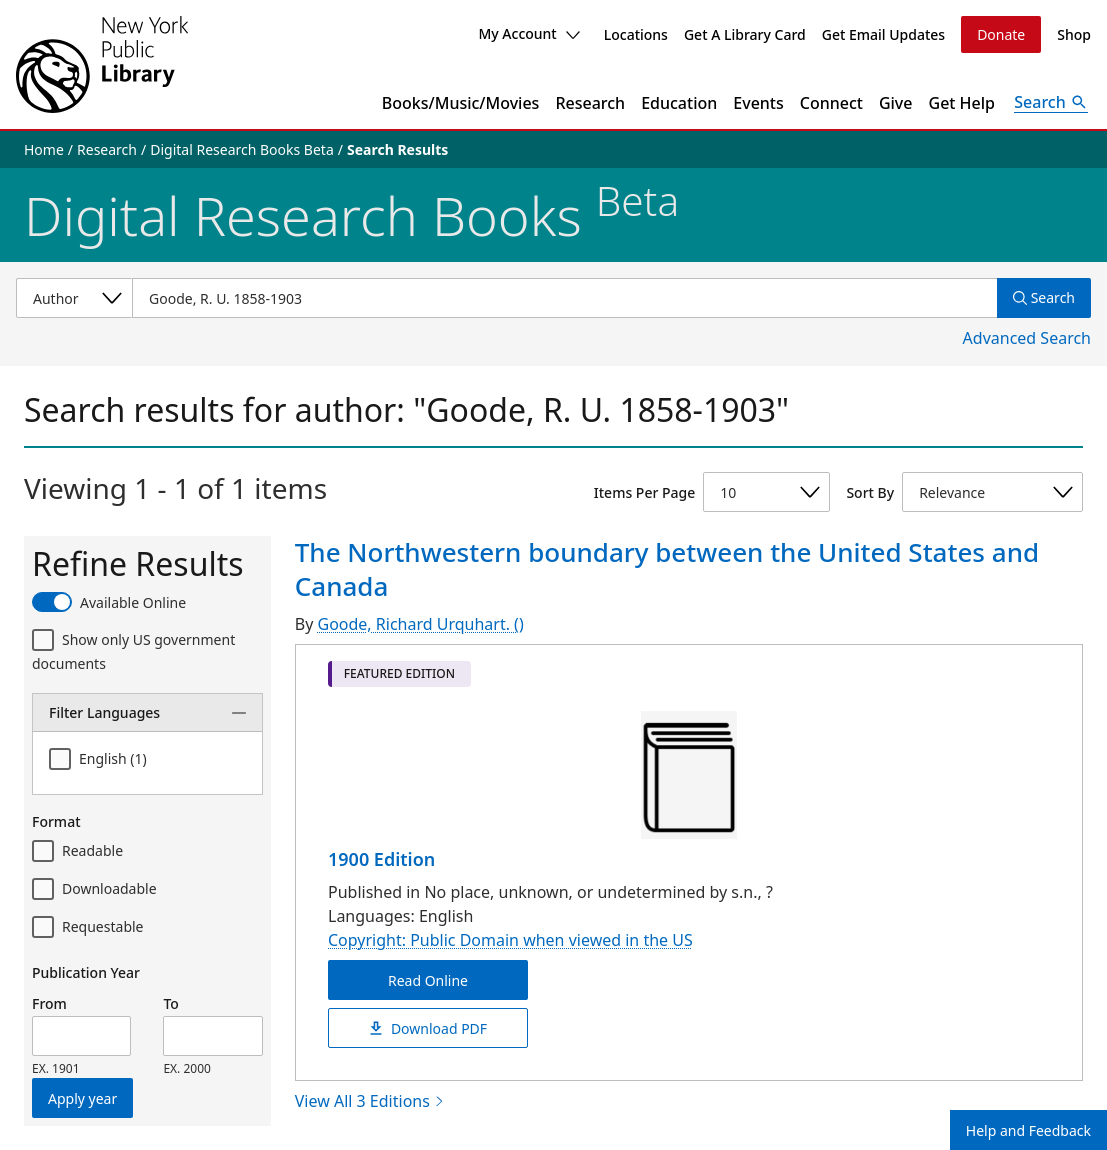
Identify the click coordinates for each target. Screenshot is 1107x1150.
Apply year (82, 1098)
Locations (636, 34)
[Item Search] (564, 298)
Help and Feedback (1028, 1130)
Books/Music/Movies (461, 103)
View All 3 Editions (370, 1101)
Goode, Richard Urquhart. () (420, 624)
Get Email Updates (883, 34)
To (170, 1003)
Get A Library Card (745, 34)
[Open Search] (1051, 103)
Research (590, 103)
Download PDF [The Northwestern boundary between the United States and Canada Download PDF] (428, 1027)
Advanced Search (1027, 338)
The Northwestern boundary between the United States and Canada (667, 569)
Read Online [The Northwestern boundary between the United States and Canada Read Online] (428, 979)
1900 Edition (381, 859)
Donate (1001, 34)
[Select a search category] (74, 298)
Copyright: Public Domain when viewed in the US (510, 940)
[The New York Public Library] (102, 64)
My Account (528, 33)
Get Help (962, 103)
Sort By (870, 492)
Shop (1074, 34)
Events (758, 103)
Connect (831, 103)
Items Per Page (644, 492)
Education (679, 103)
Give (896, 103)
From (49, 1003)
